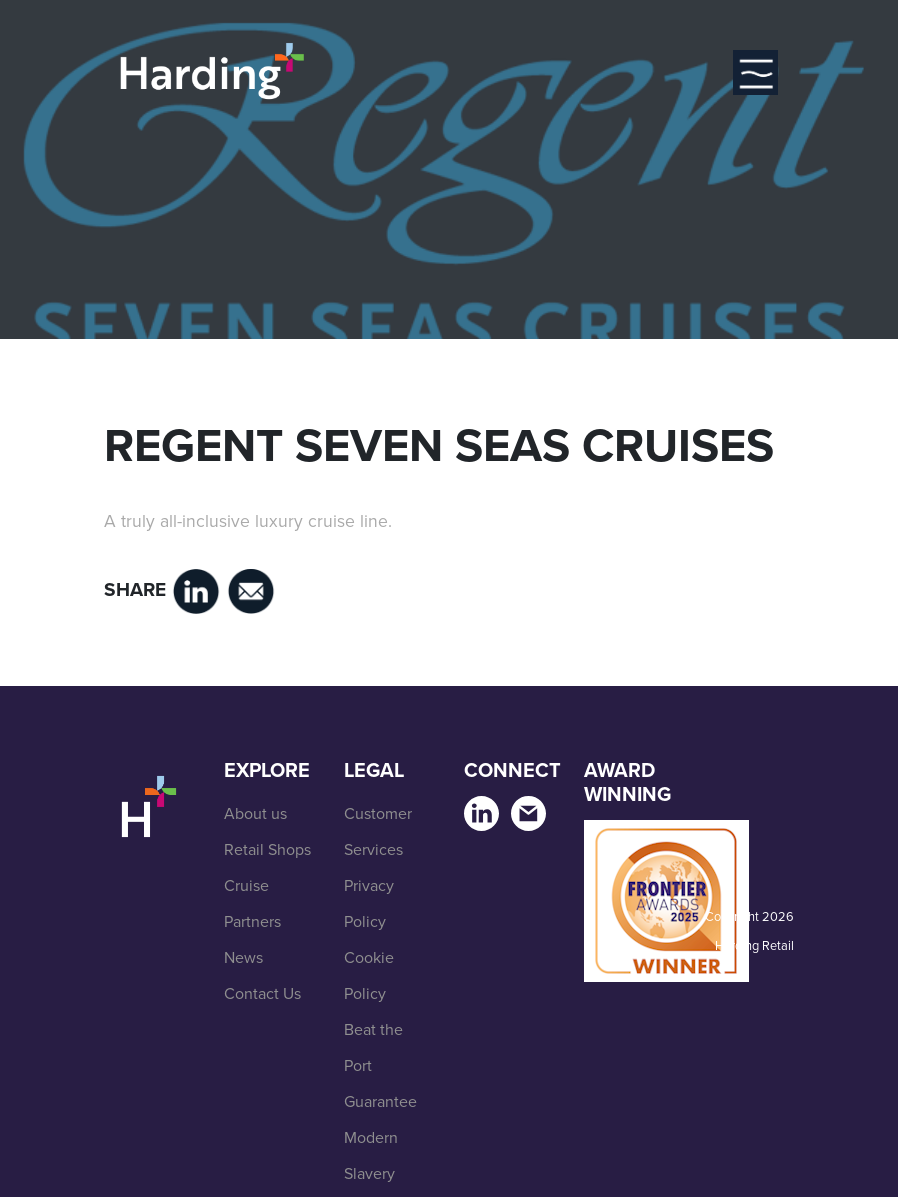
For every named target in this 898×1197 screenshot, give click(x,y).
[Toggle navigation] (755, 72)
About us (255, 813)
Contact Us (262, 993)
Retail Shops (267, 849)
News (243, 957)
